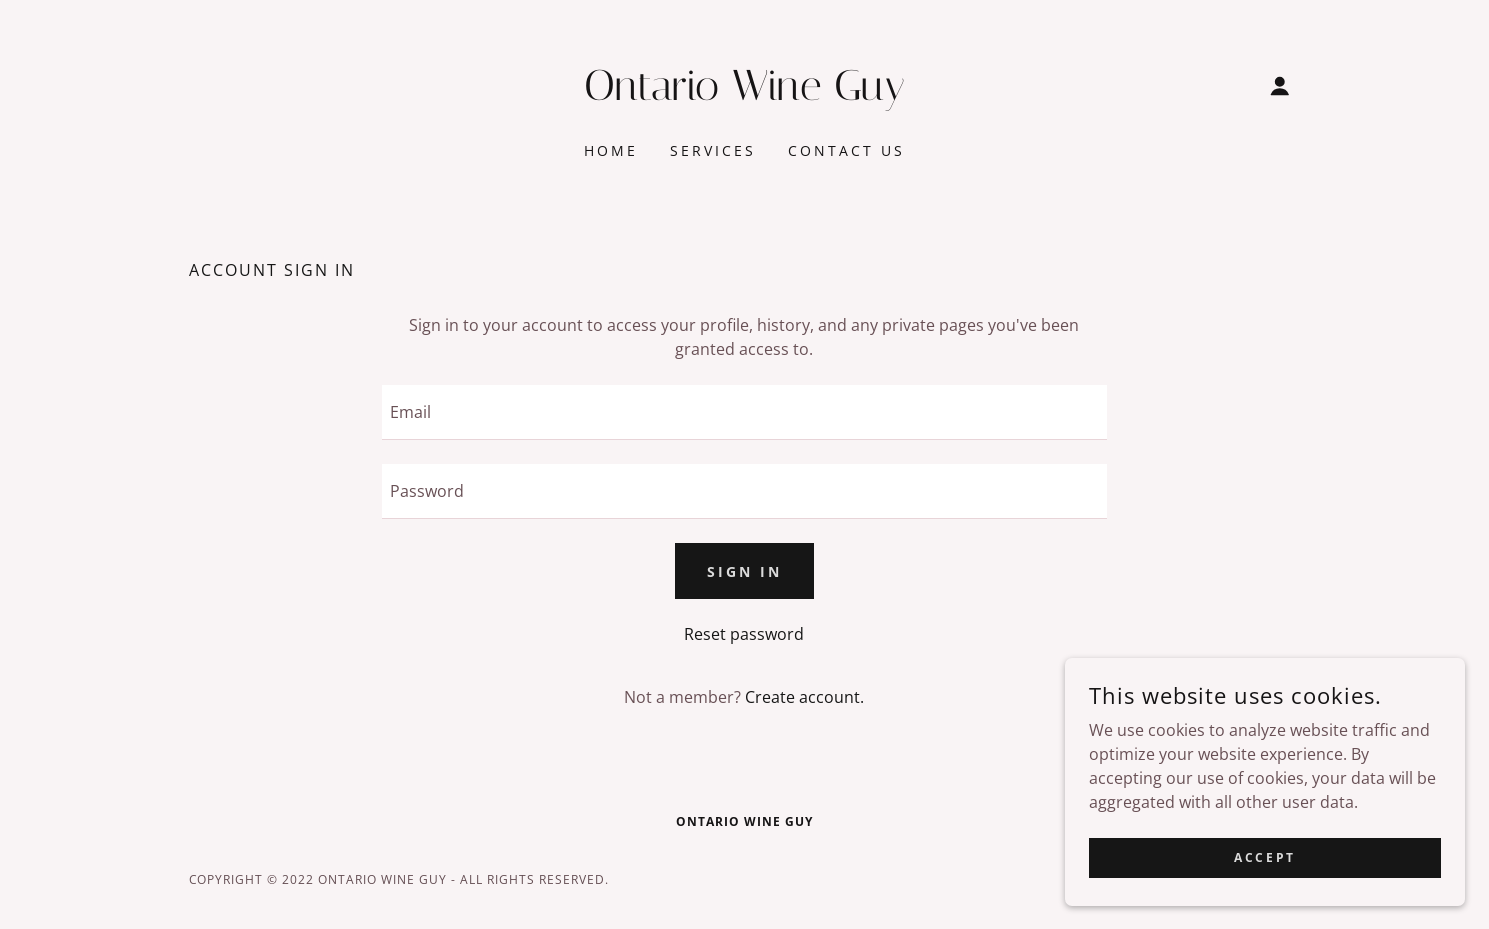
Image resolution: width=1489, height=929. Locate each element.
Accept (1264, 884)
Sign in (744, 571)
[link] (744, 94)
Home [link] (611, 150)
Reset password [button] (744, 634)
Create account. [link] (804, 697)
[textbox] (744, 412)
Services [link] (713, 150)
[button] (1280, 86)
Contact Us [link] (846, 150)
